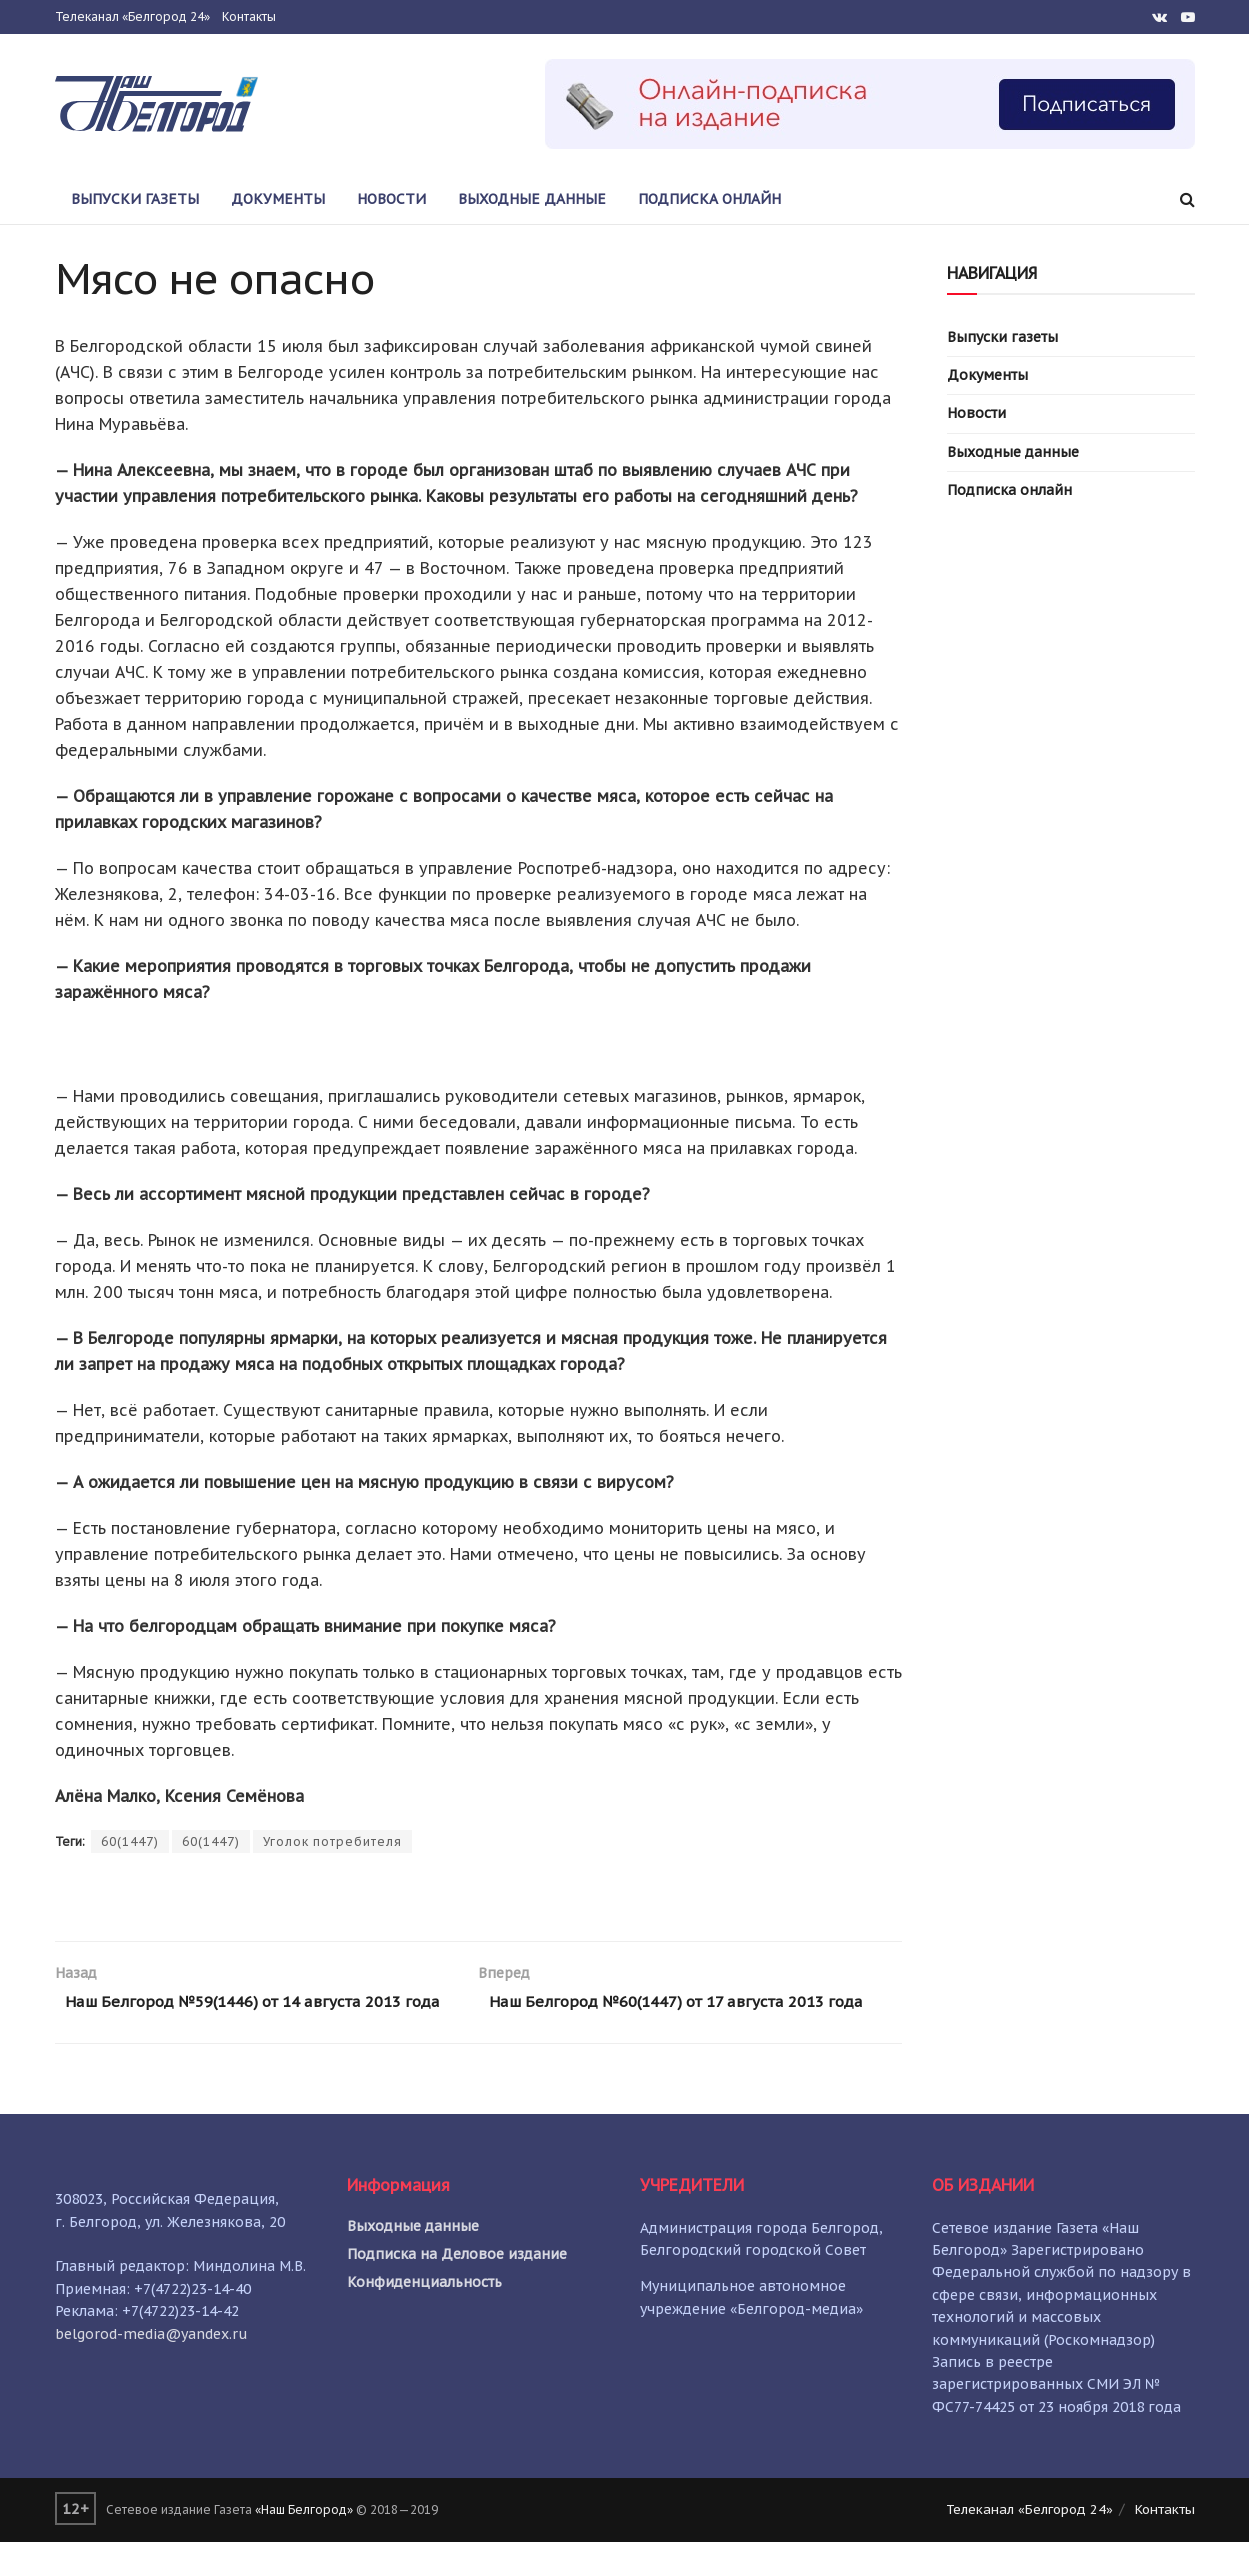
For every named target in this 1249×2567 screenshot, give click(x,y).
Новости (391, 199)
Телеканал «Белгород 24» (132, 16)
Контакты (249, 16)
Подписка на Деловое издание (457, 2279)
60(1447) (130, 1841)
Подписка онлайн (709, 199)
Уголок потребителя (332, 1841)
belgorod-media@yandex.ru (151, 2359)
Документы (278, 199)
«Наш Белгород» (304, 2535)
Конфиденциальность (424, 2307)
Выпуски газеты (135, 199)
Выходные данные (532, 199)
